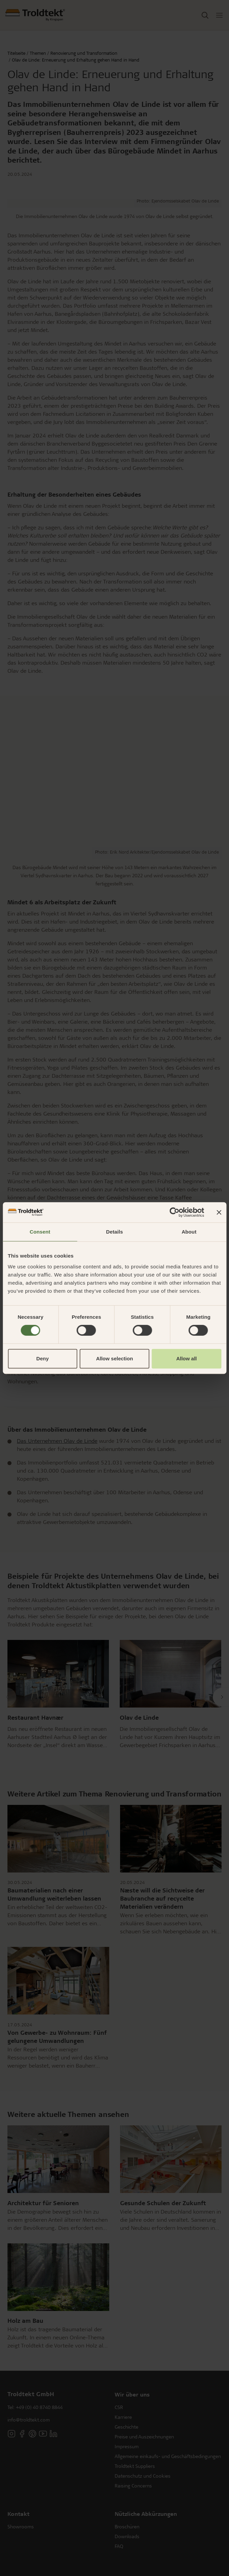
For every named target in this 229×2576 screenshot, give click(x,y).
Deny (42, 1358)
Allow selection (114, 1358)
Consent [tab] (40, 1232)
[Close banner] (218, 1212)
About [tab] (189, 1232)
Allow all (186, 1358)
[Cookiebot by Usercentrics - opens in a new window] (174, 1212)
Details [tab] (114, 1232)
